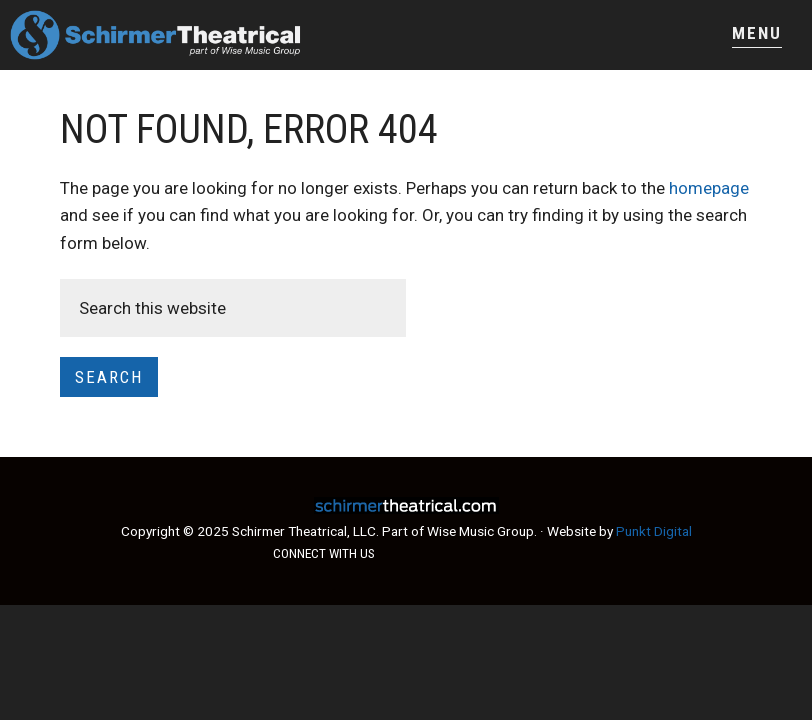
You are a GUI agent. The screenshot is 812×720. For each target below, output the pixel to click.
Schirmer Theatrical (208, 35)
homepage (709, 188)
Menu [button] (757, 33)
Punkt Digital (654, 531)
